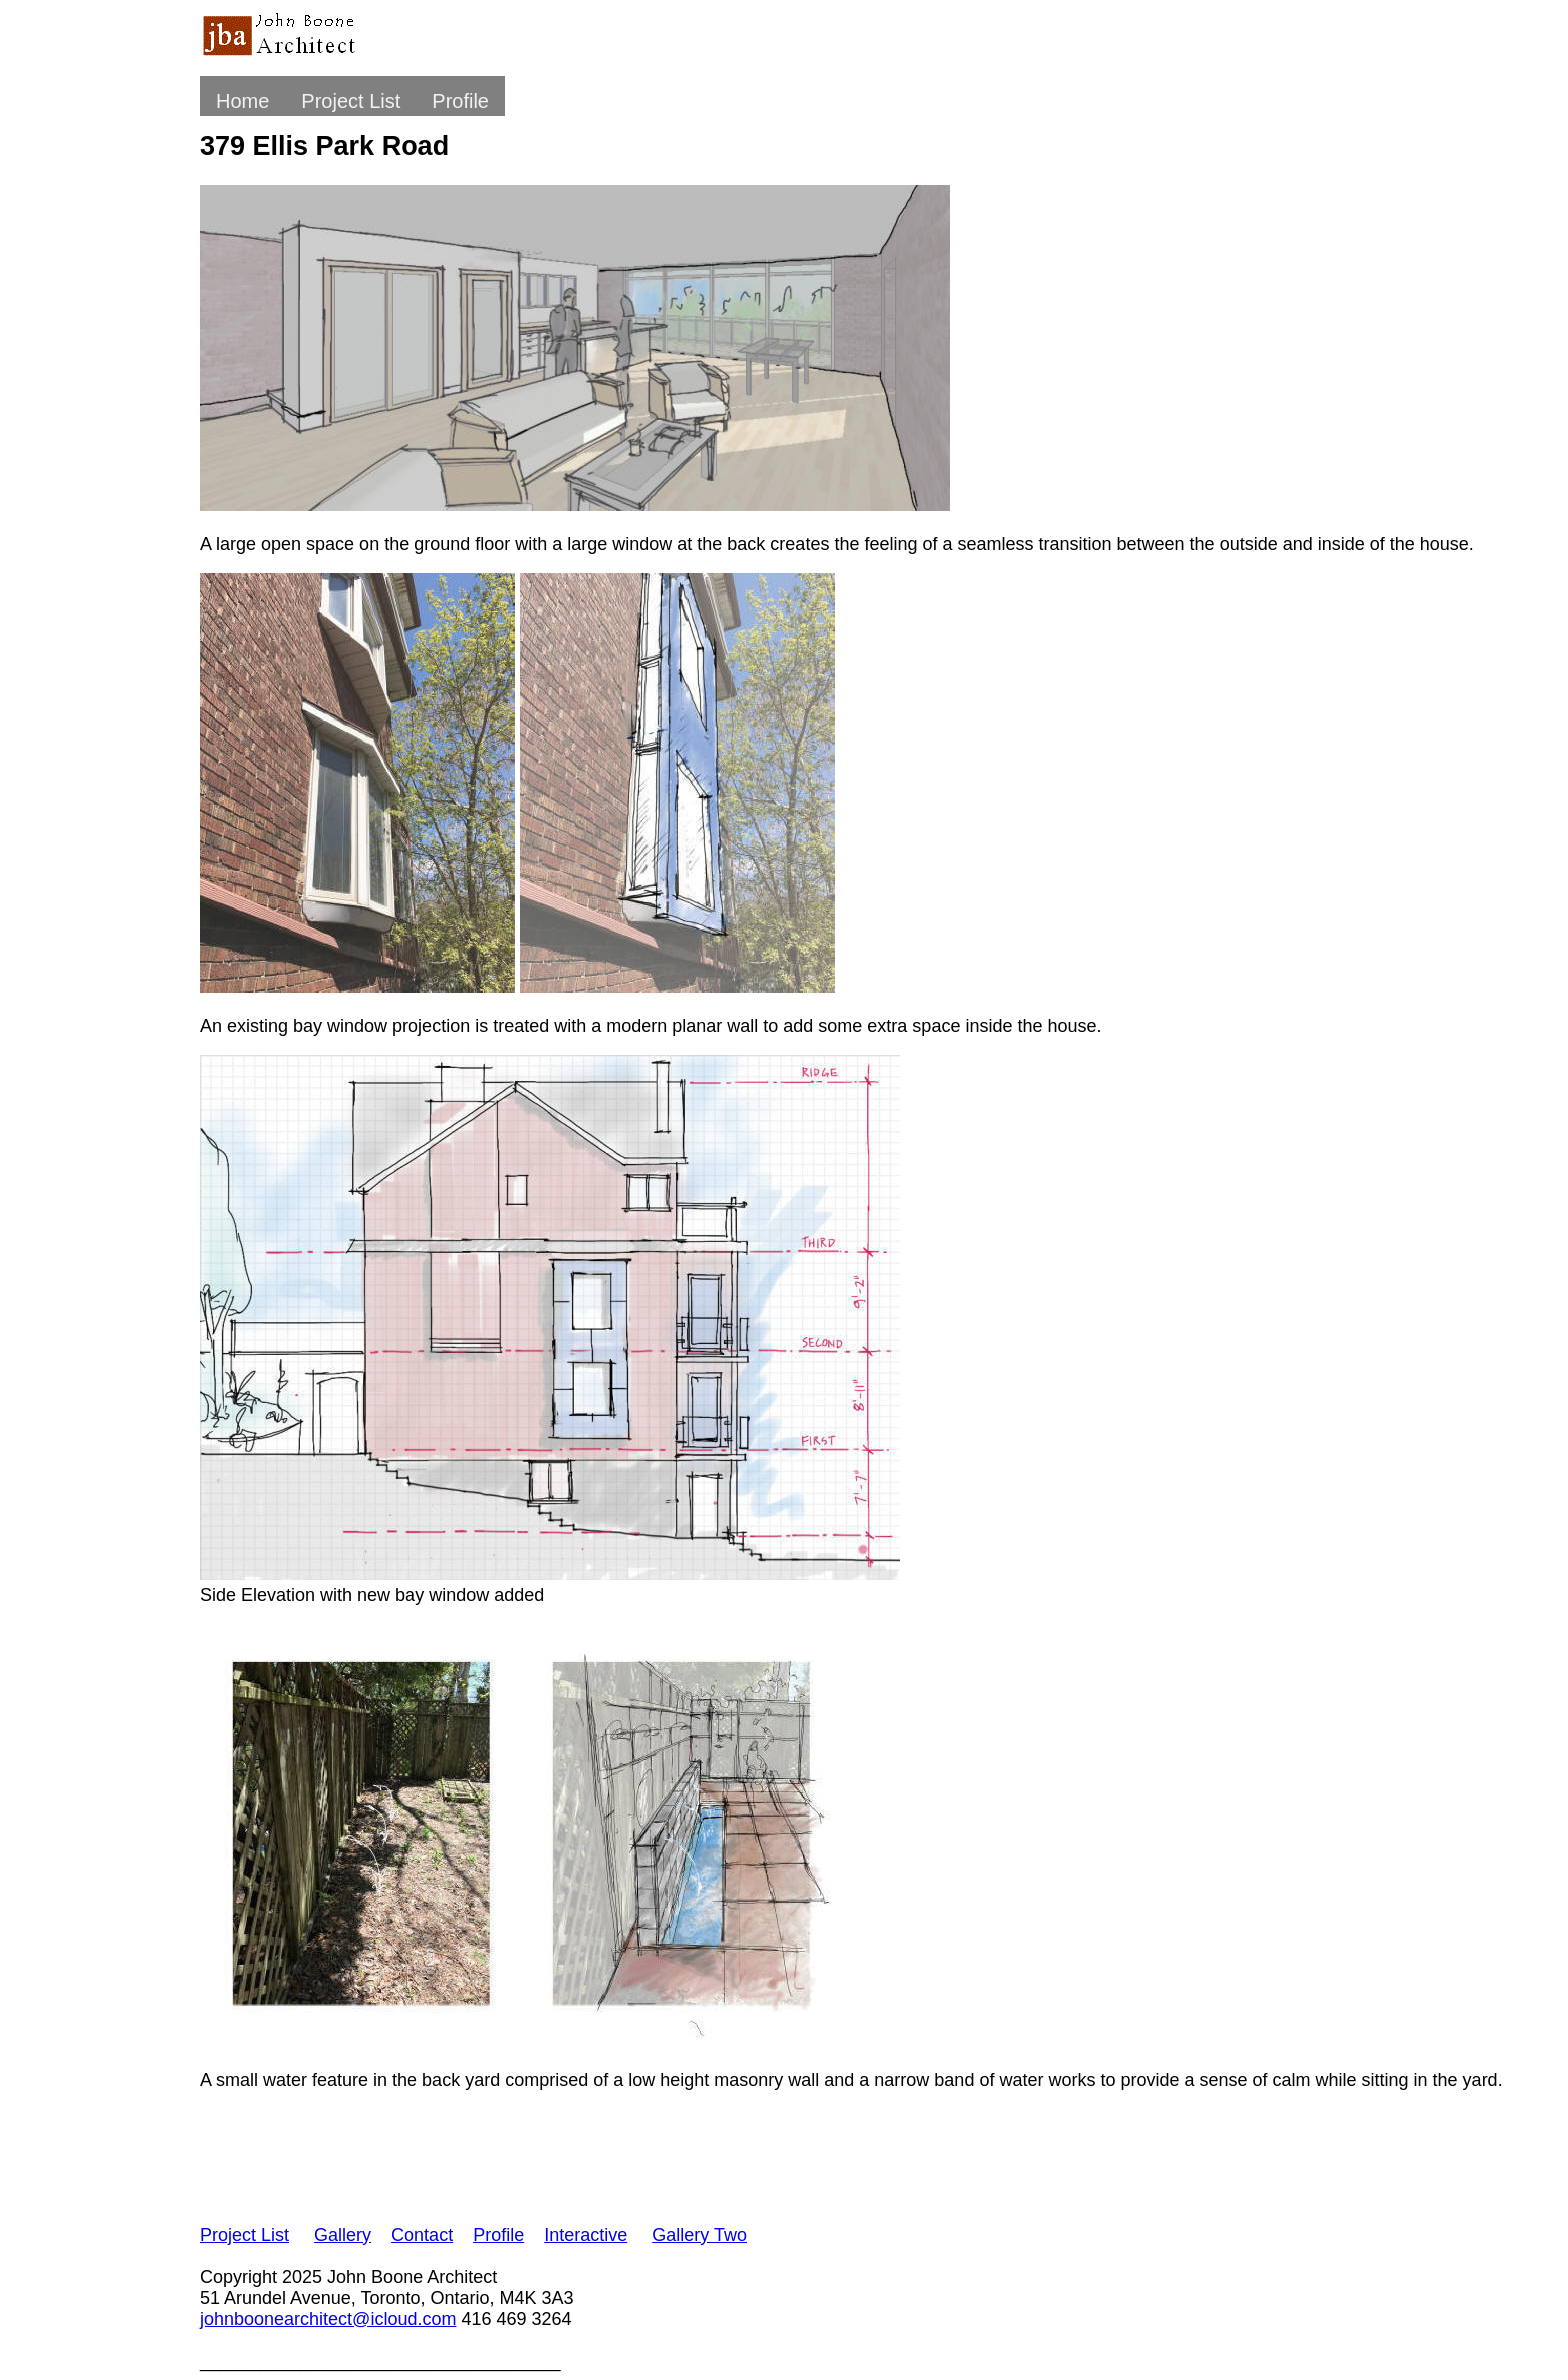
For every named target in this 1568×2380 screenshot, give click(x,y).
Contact (422, 2235)
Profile (460, 101)
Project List (350, 101)
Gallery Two (699, 2235)
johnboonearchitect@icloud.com (328, 2319)
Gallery (342, 2235)
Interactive (585, 2235)
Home (242, 101)
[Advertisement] (564, 2154)
